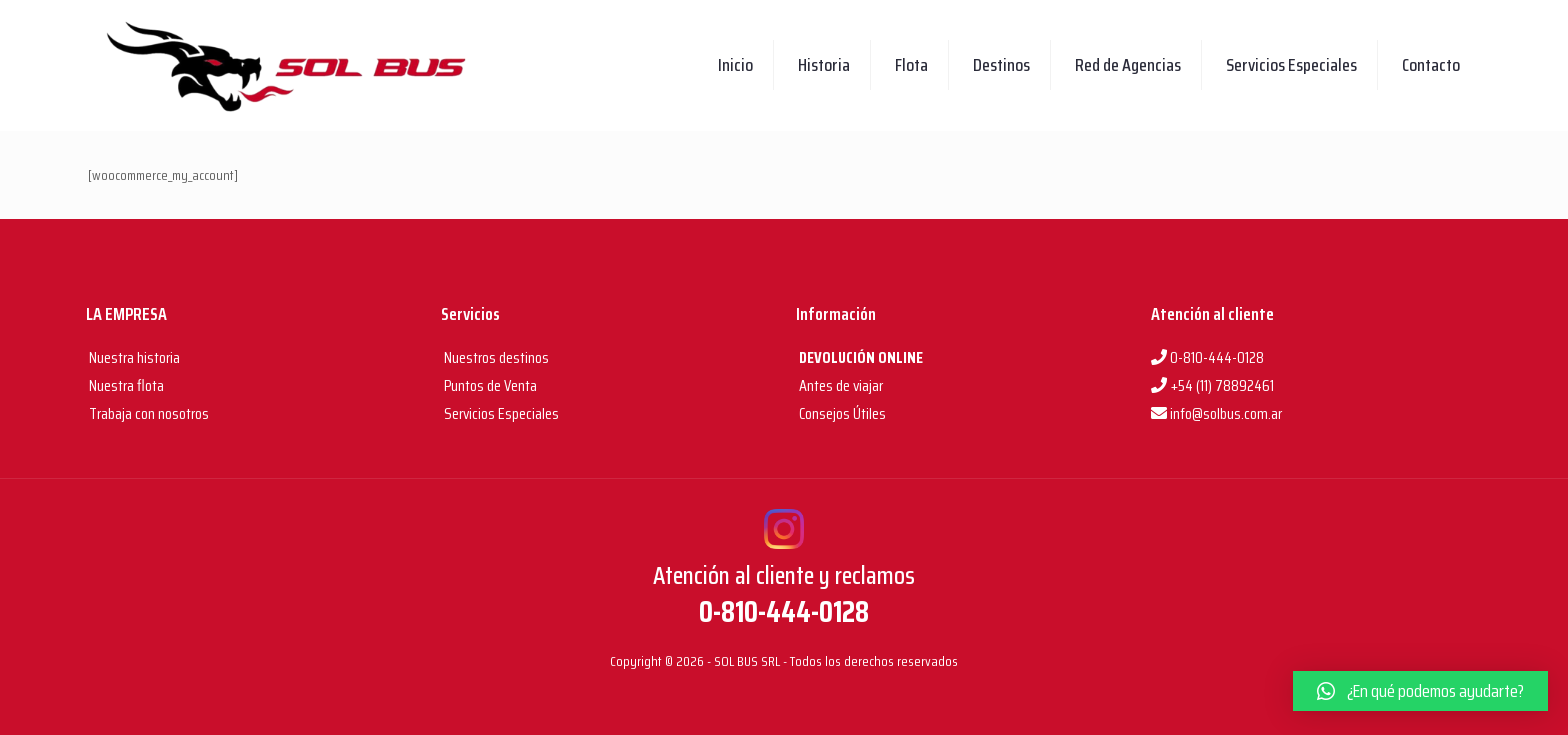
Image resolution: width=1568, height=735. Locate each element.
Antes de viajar (839, 385)
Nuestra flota (125, 385)
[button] (1420, 691)
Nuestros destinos (495, 357)
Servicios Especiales (500, 413)
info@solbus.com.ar (1216, 413)
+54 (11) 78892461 (1212, 385)
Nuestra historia (134, 357)
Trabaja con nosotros (147, 413)
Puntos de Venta (489, 385)
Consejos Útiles (841, 413)
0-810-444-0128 (1207, 357)
